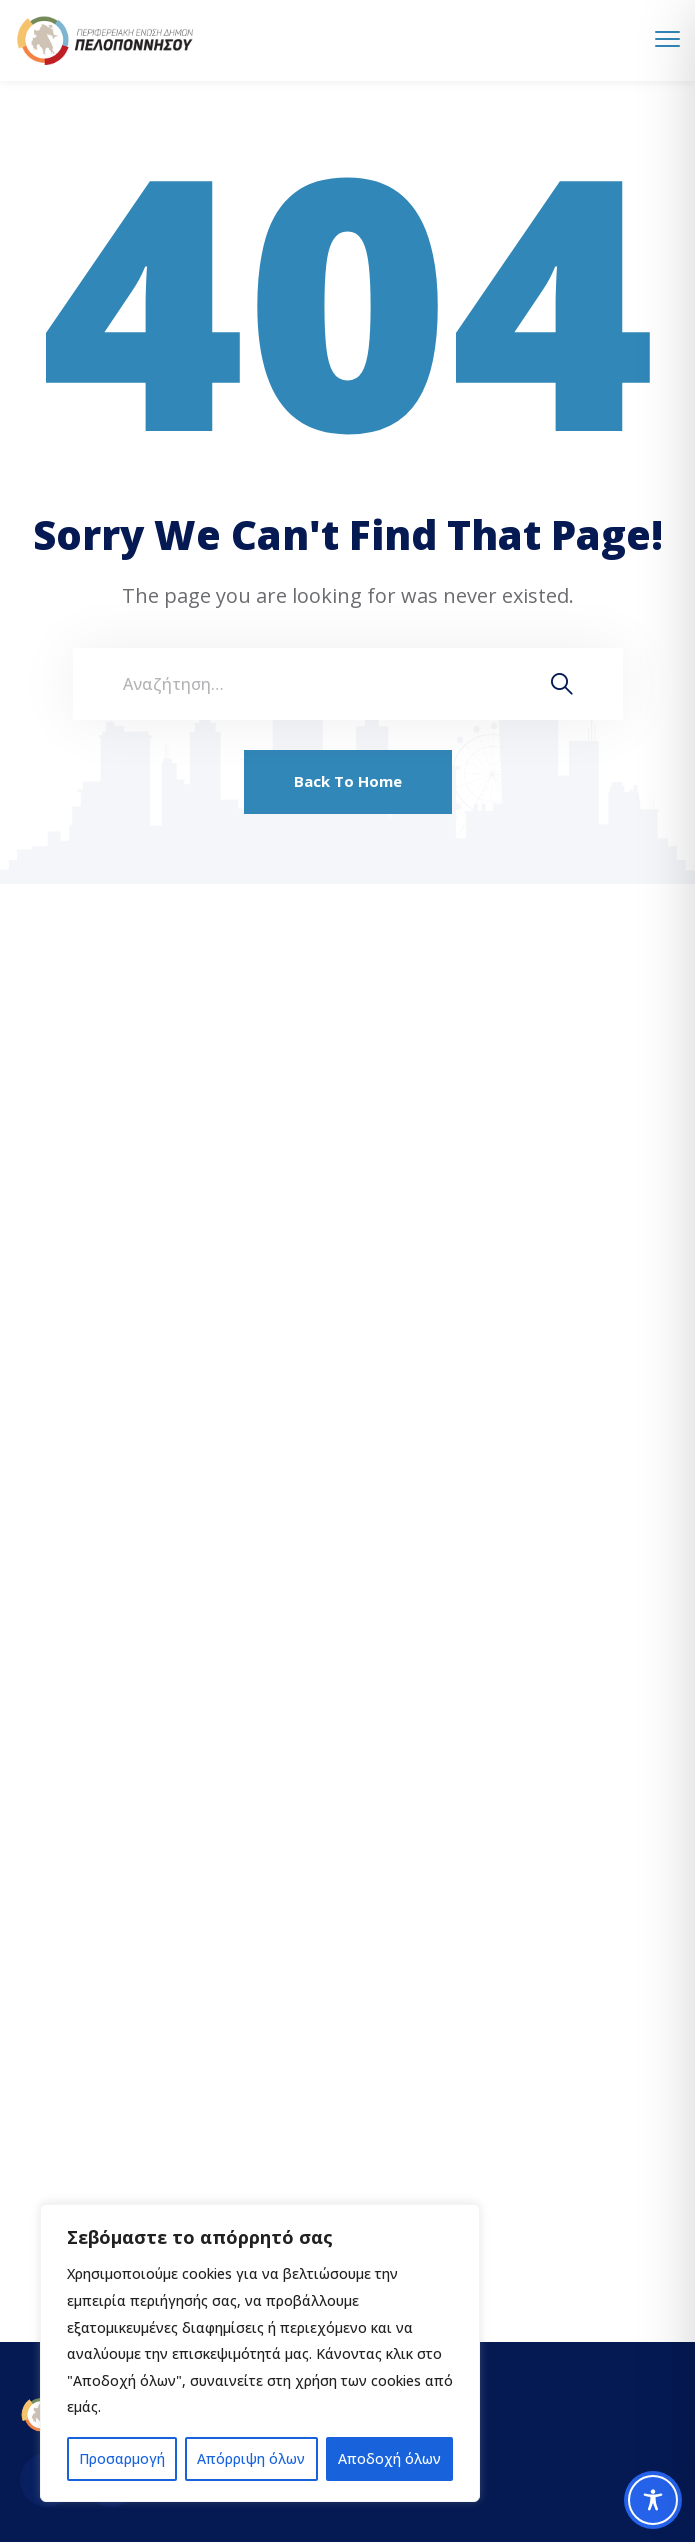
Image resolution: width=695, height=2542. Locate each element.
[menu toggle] (667, 39)
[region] (260, 2353)
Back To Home (348, 781)
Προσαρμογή (122, 2458)
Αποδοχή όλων (389, 2458)
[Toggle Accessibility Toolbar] (653, 2500)
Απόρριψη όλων (251, 2458)
